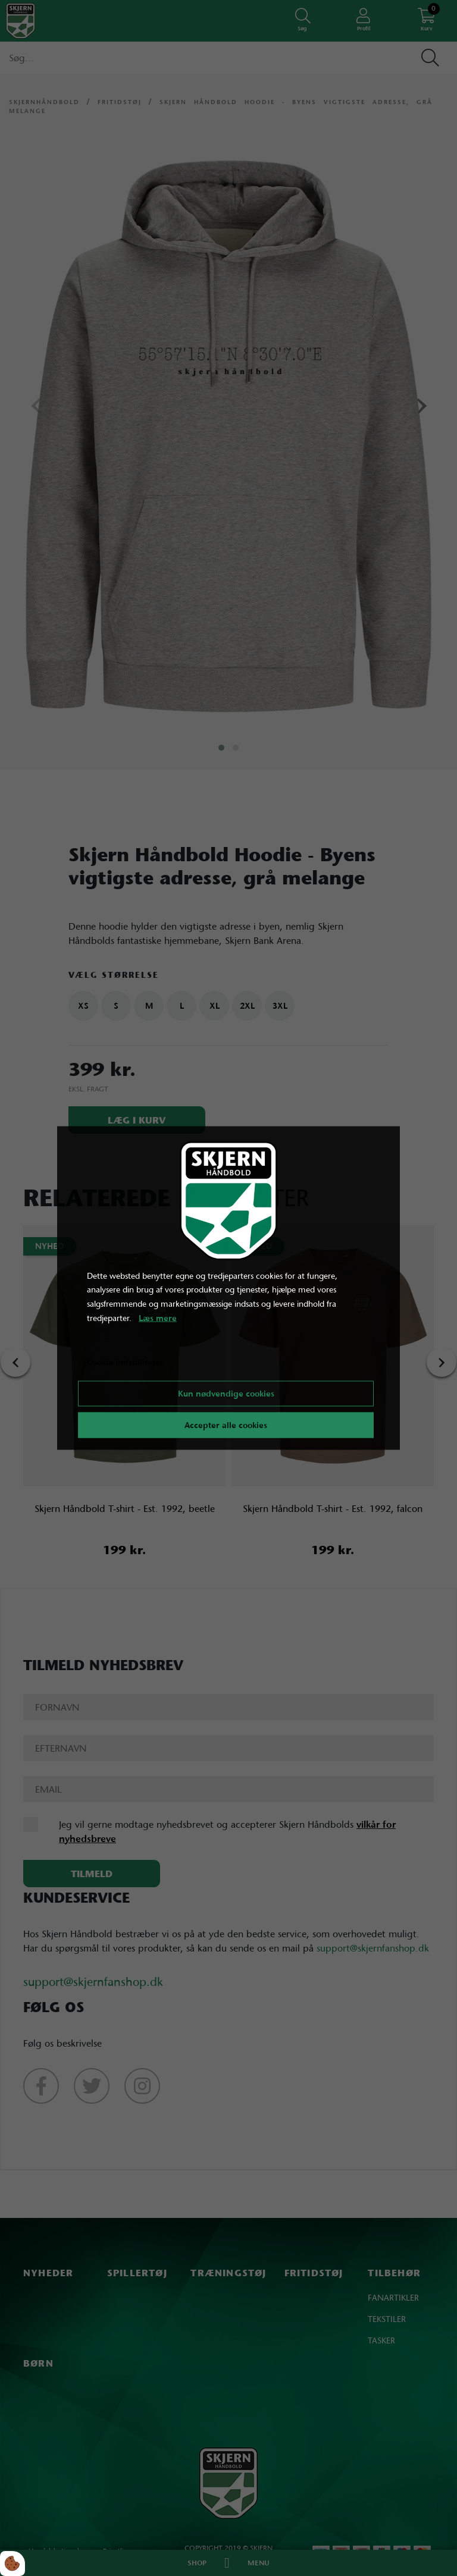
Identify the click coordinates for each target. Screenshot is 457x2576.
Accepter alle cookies (225, 1425)
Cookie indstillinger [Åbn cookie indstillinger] (125, 1361)
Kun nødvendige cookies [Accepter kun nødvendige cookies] (226, 1393)
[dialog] (228, 1288)
